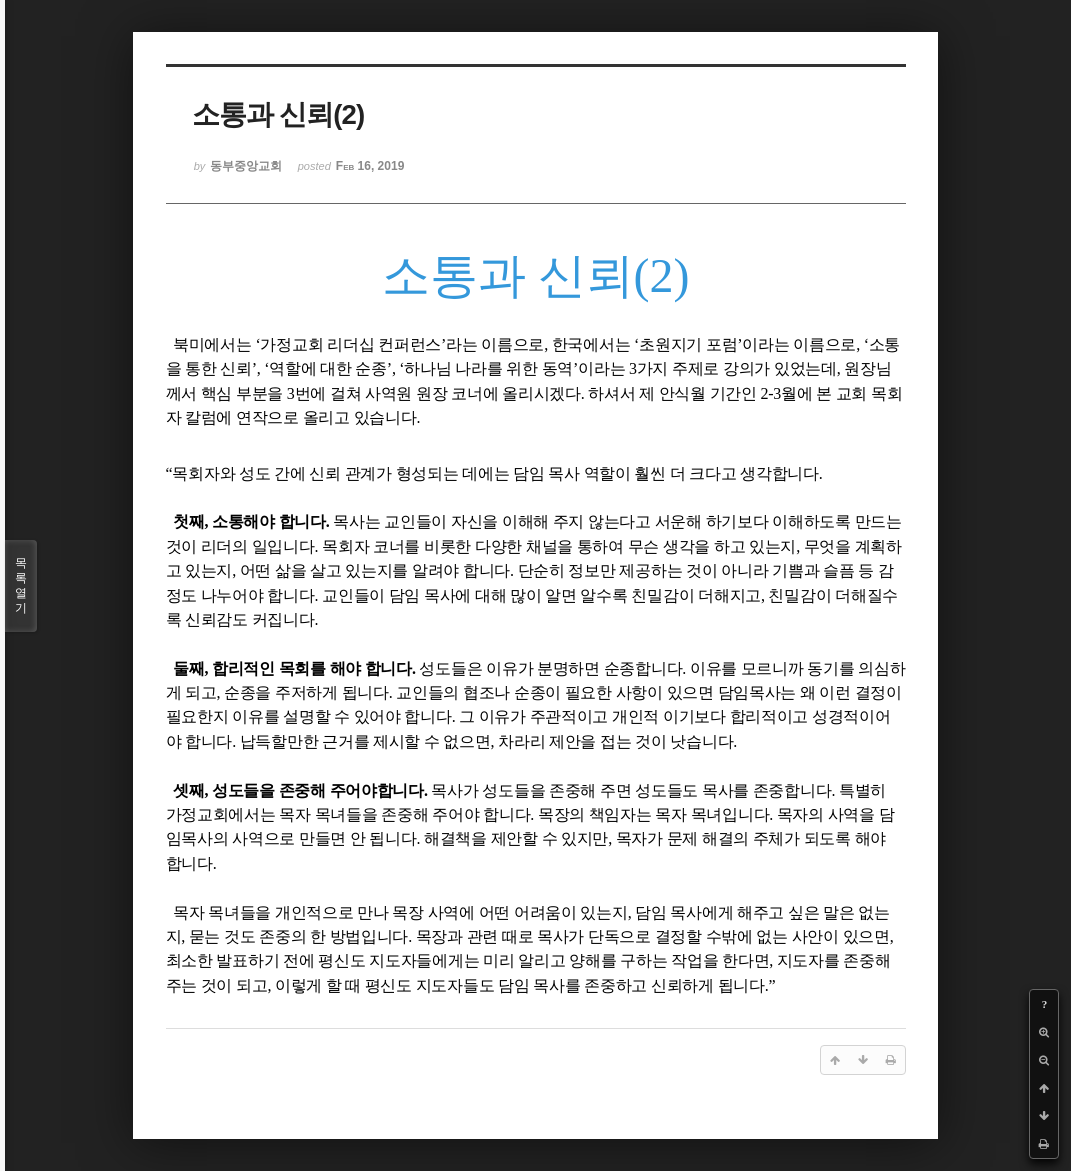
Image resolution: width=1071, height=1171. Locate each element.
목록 (21, 586)
